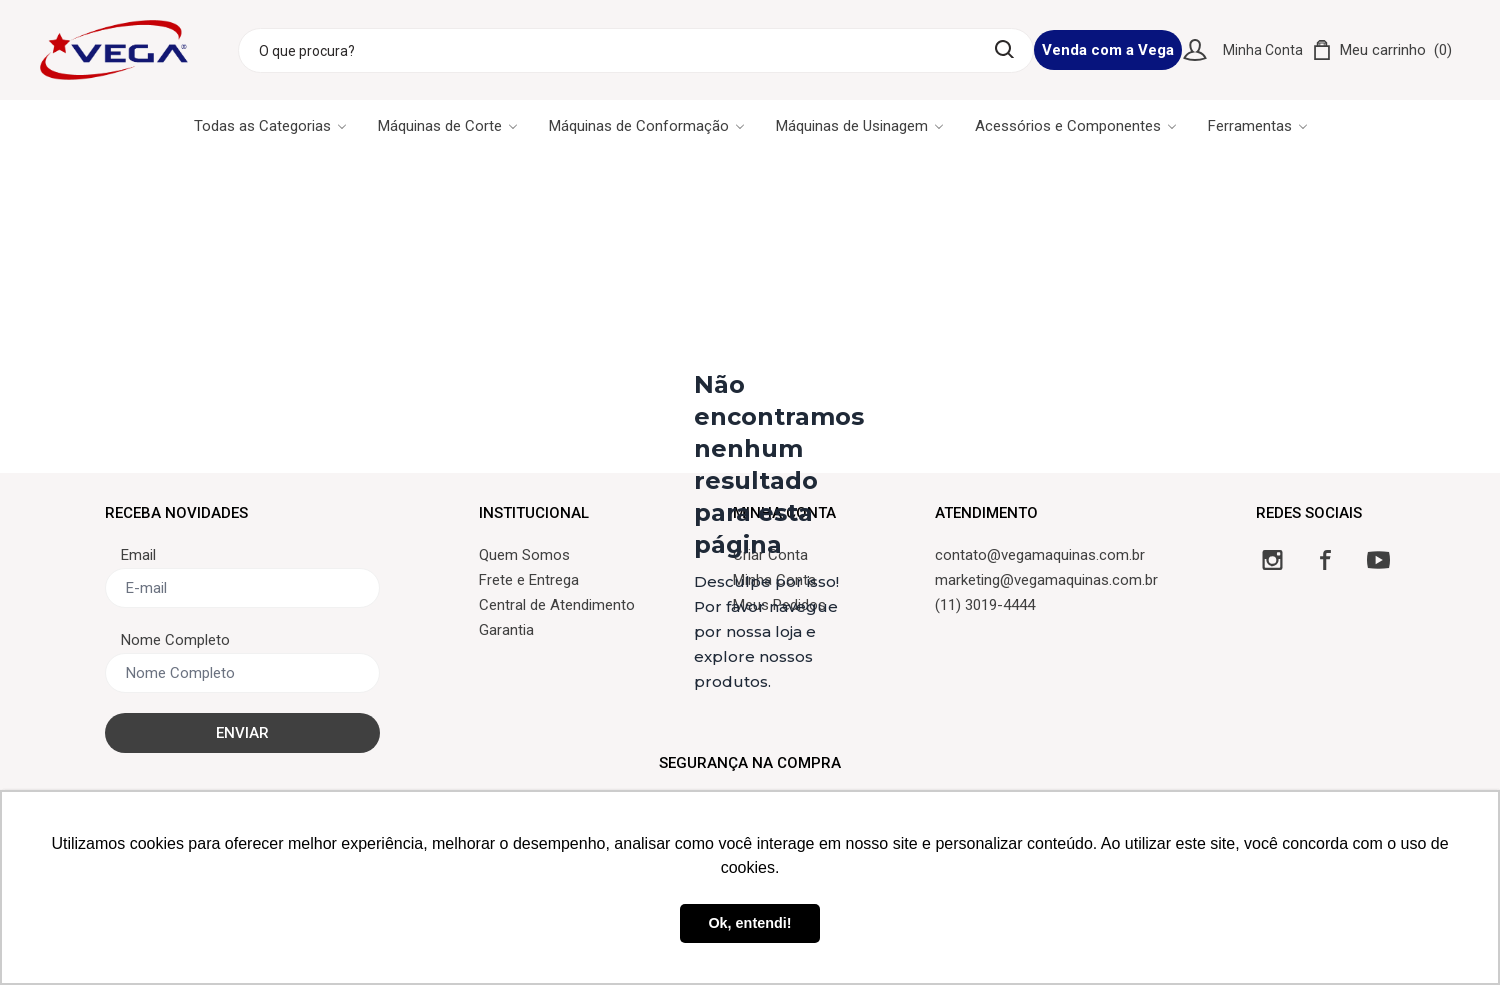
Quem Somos (524, 555)
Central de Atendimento (557, 605)
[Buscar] (1004, 49)
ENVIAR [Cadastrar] (242, 733)
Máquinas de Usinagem (859, 126)
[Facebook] (1325, 559)
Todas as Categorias (270, 126)
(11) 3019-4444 (985, 605)
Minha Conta (1263, 50)
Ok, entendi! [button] (749, 923)
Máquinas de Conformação (646, 126)
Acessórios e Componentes (1075, 126)
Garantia (506, 630)
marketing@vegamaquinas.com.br (1046, 580)
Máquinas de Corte (447, 126)
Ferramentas (1257, 126)
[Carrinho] (1382, 50)
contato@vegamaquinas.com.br (1040, 555)
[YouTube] (1378, 559)
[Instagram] (1272, 559)
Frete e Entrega (529, 580)
